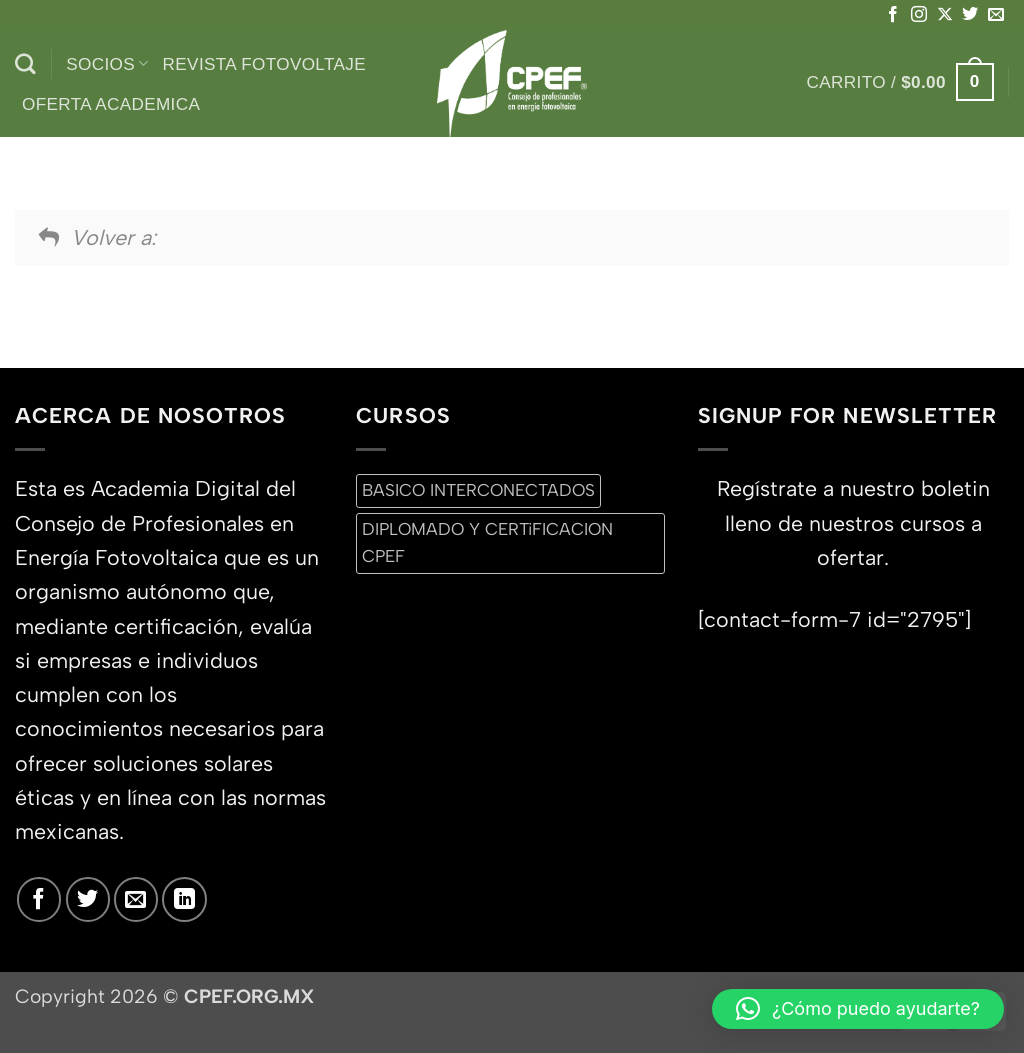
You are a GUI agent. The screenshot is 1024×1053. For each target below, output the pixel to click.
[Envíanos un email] (996, 15)
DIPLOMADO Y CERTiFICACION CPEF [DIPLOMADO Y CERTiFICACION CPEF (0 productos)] (487, 542)
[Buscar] (25, 64)
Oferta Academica (111, 104)
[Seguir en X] (945, 15)
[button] (900, 82)
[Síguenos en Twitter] (970, 15)
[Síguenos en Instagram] (919, 15)
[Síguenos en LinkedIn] (184, 899)
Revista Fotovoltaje (264, 64)
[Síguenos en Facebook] (893, 15)
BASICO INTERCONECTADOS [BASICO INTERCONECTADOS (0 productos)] (478, 490)
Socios (107, 64)
